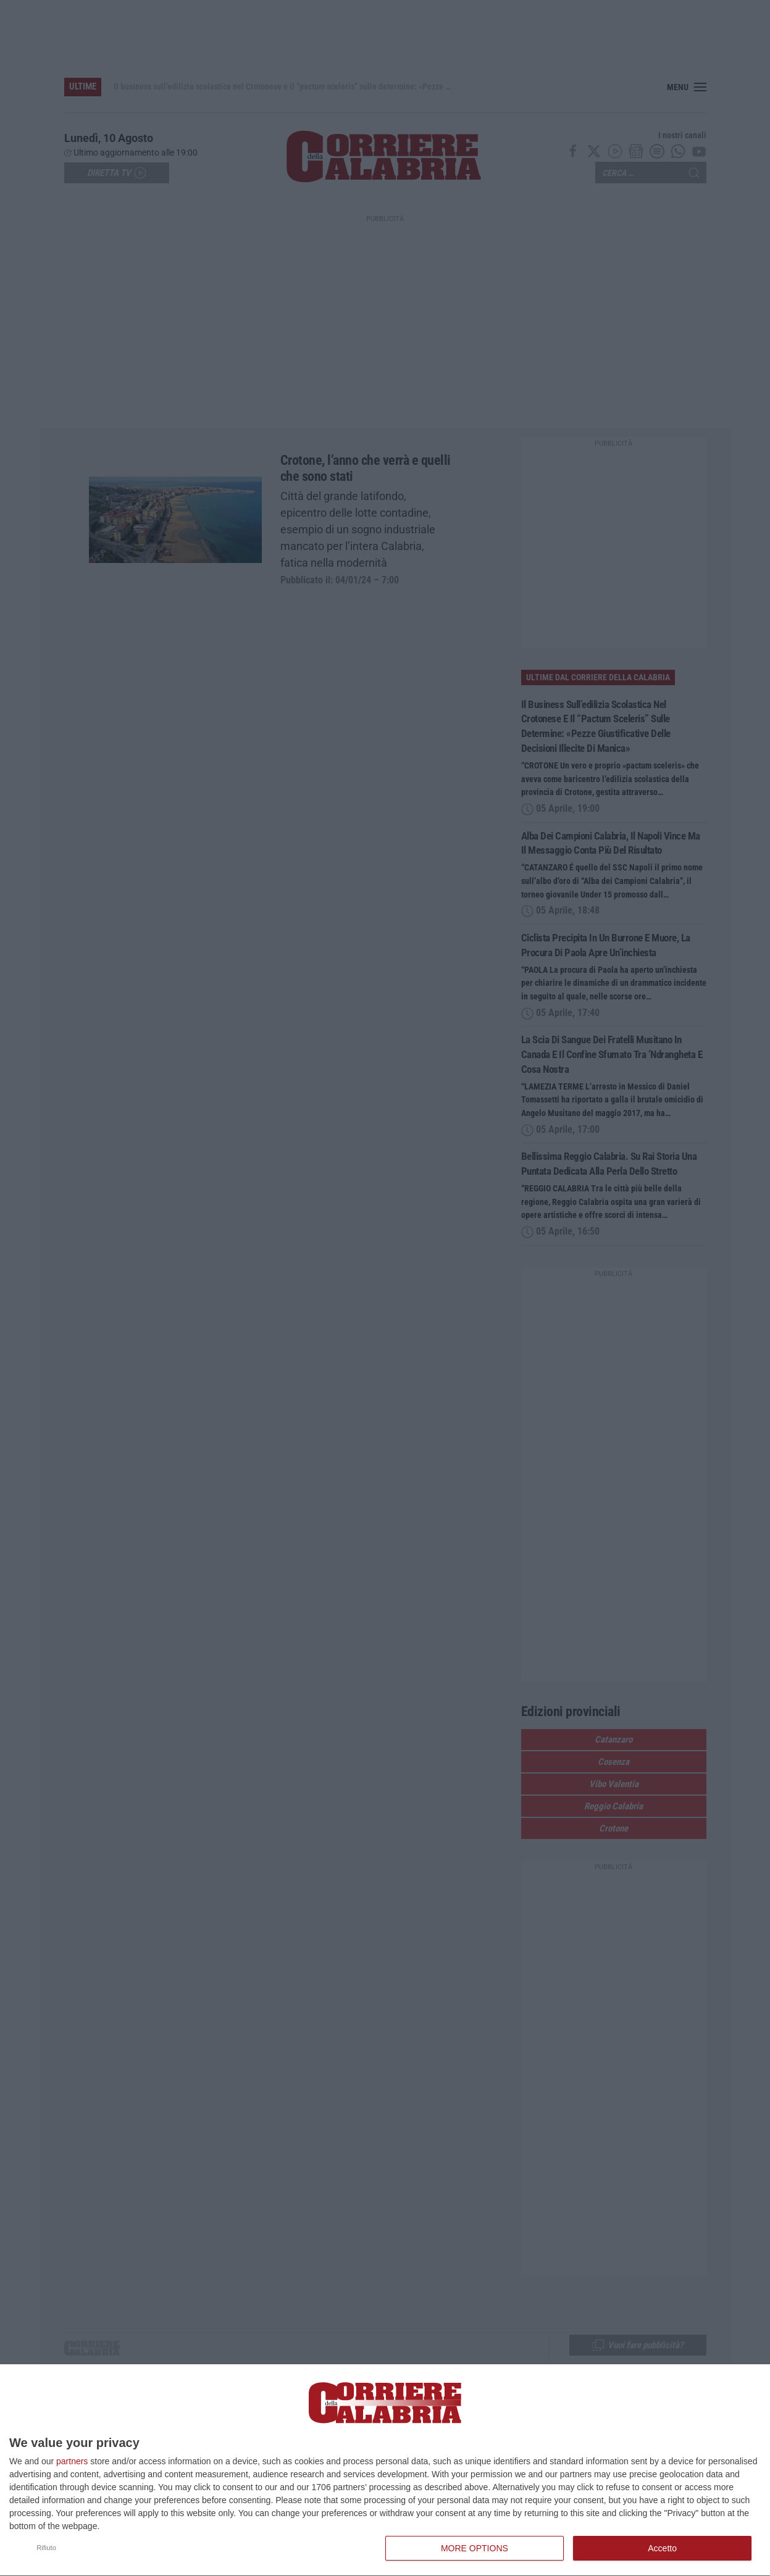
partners (72, 2461)
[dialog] (385, 2470)
